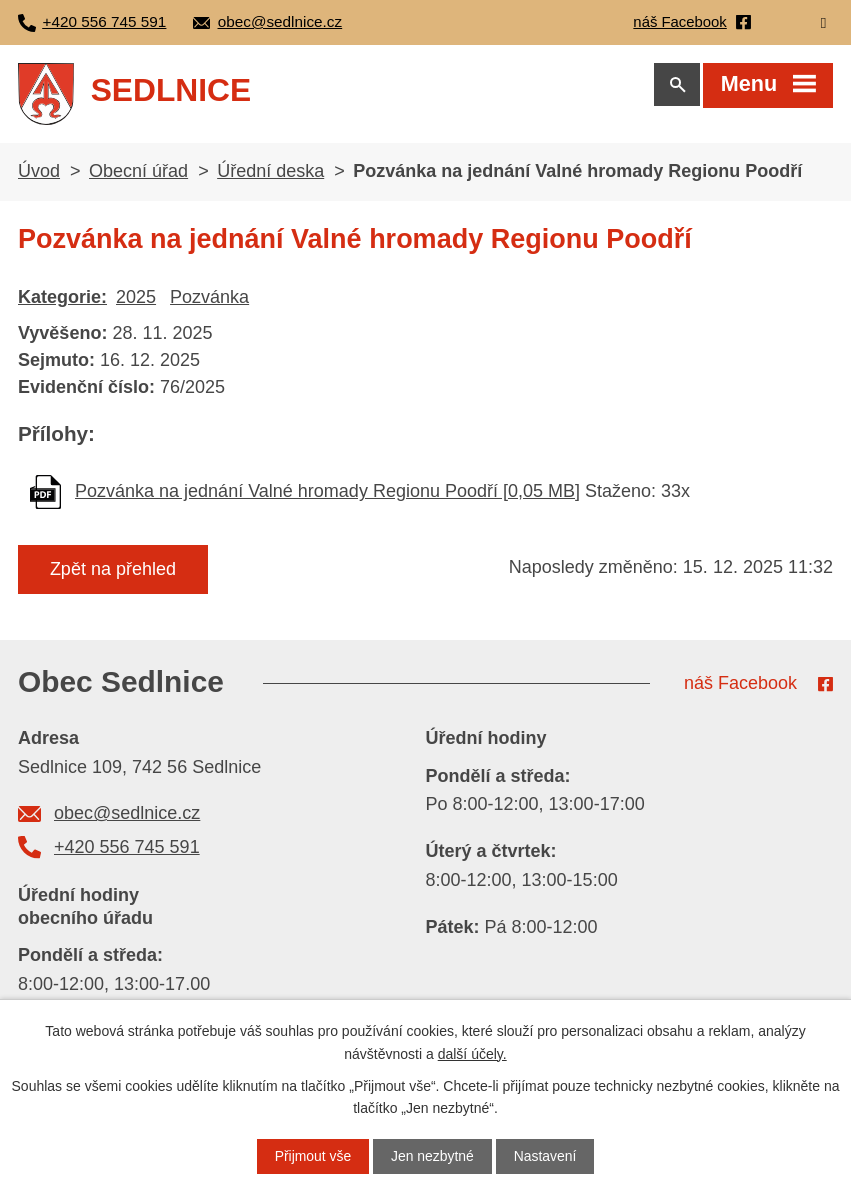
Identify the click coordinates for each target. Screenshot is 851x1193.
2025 (136, 301)
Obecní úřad (138, 175)
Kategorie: (62, 301)
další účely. (472, 1053)
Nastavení (545, 1156)
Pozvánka (209, 301)
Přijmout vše (312, 1156)
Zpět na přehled (113, 573)
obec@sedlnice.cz (127, 818)
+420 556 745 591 (127, 851)
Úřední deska (270, 175)
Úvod (39, 175)
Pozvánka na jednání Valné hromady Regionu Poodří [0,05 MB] (327, 495)
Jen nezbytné (432, 1156)
